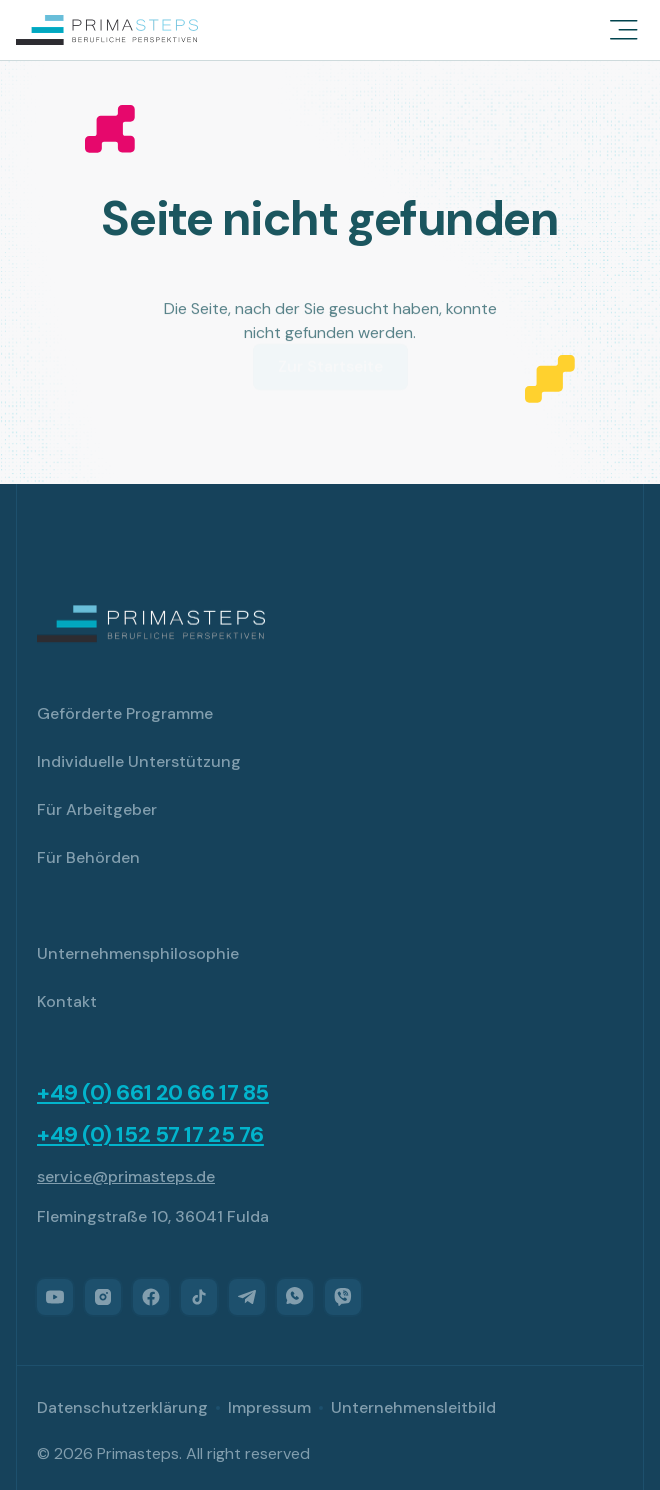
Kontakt (67, 1001)
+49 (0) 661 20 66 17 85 (153, 1093)
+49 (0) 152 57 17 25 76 (150, 1135)
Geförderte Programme (125, 713)
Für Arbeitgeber (97, 809)
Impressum (269, 1407)
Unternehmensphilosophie (138, 953)
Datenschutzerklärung (122, 1407)
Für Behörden (88, 857)
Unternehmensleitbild (413, 1407)
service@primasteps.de (126, 1176)
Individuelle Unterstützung (139, 761)
